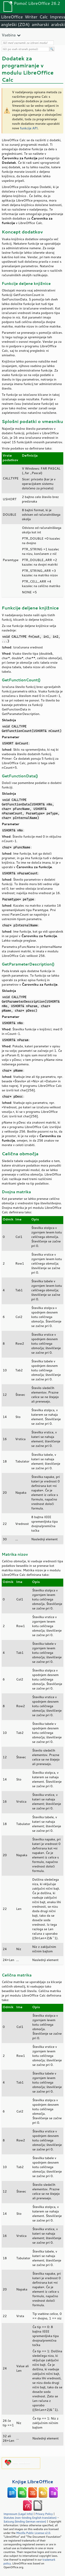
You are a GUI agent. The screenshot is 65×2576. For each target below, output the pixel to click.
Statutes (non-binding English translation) (30, 2518)
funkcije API (29, 128)
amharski (40, 24)
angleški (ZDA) (15, 24)
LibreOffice (12, 17)
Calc (44, 17)
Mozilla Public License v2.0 (33, 2533)
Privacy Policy (44, 2514)
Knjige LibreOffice (32, 2481)
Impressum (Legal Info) (18, 2514)
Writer (31, 17)
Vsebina (9, 35)
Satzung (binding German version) (24, 2521)
